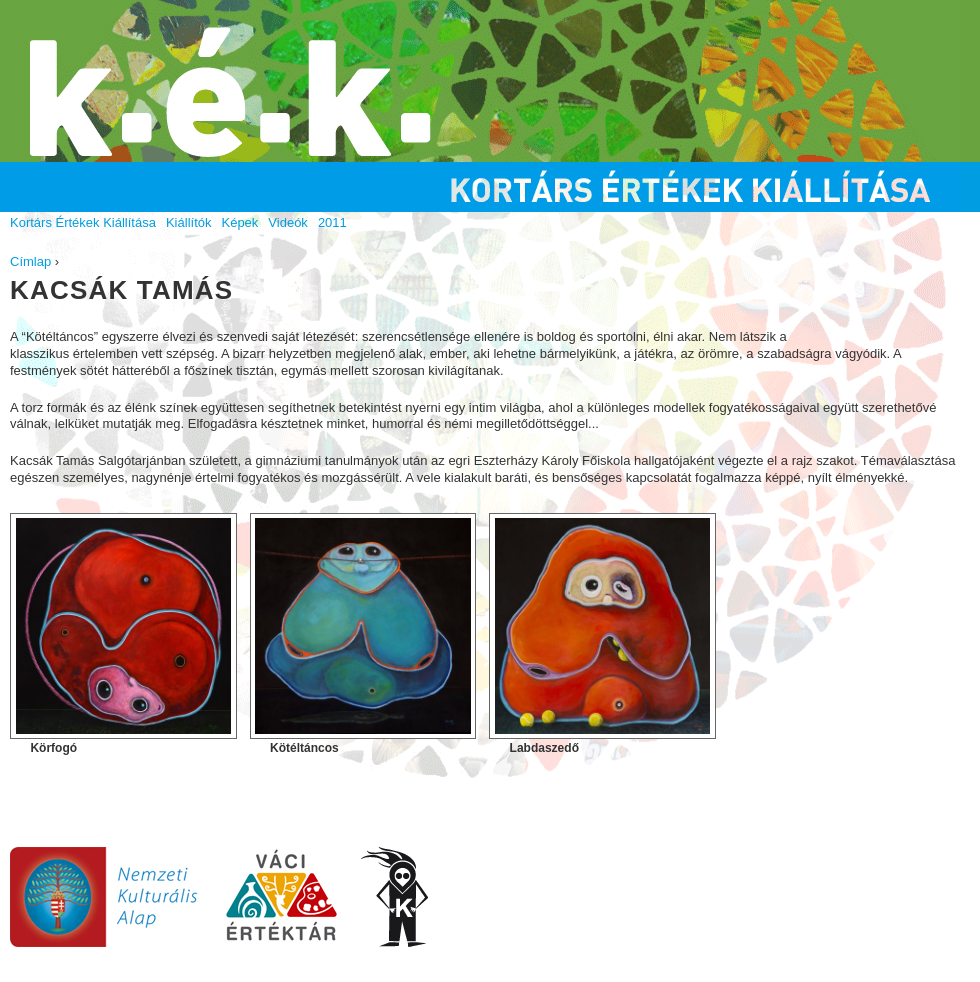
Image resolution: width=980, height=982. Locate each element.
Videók (288, 222)
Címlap (30, 261)
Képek (239, 222)
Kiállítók (189, 222)
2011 (332, 222)
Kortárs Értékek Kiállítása (83, 222)
